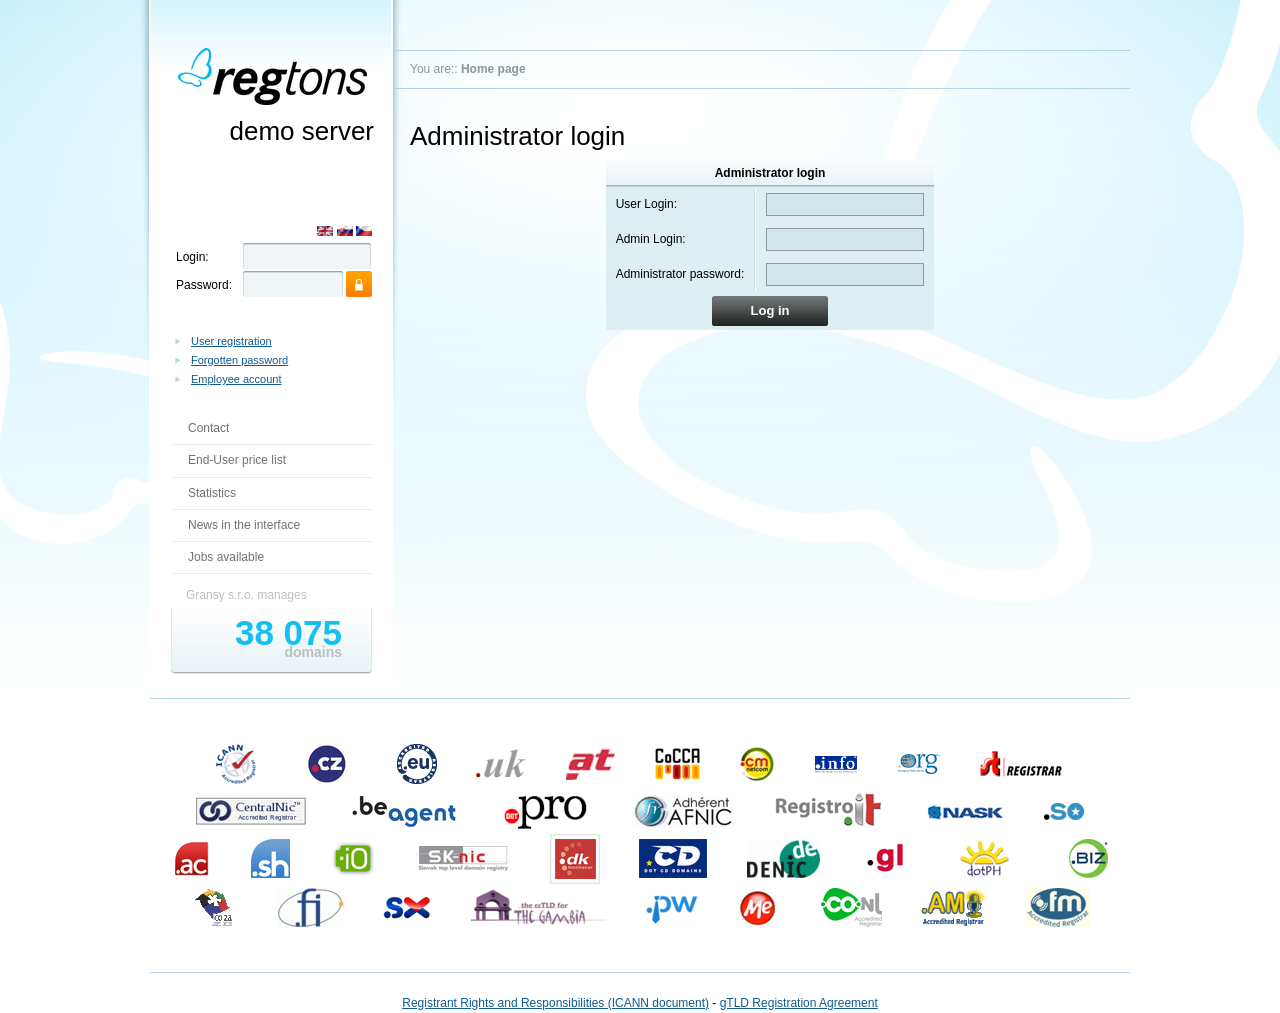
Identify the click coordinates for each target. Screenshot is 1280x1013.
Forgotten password (239, 360)
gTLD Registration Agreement (799, 1003)
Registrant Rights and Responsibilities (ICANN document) (555, 1003)
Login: (192, 257)
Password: (204, 285)
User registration (231, 341)
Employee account (236, 379)
